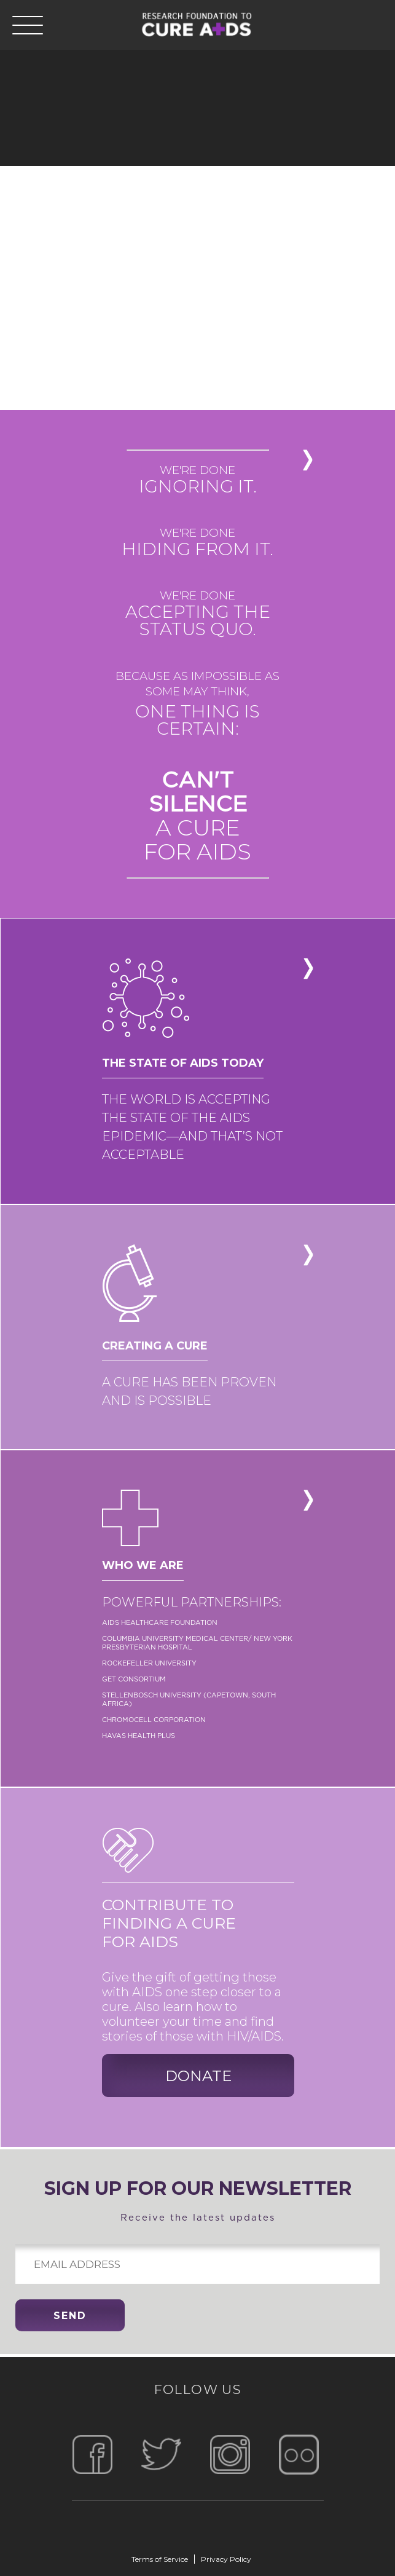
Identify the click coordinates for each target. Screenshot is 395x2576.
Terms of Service (159, 2559)
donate (198, 2076)
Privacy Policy (226, 2559)
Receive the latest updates (197, 2200)
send (70, 2315)
